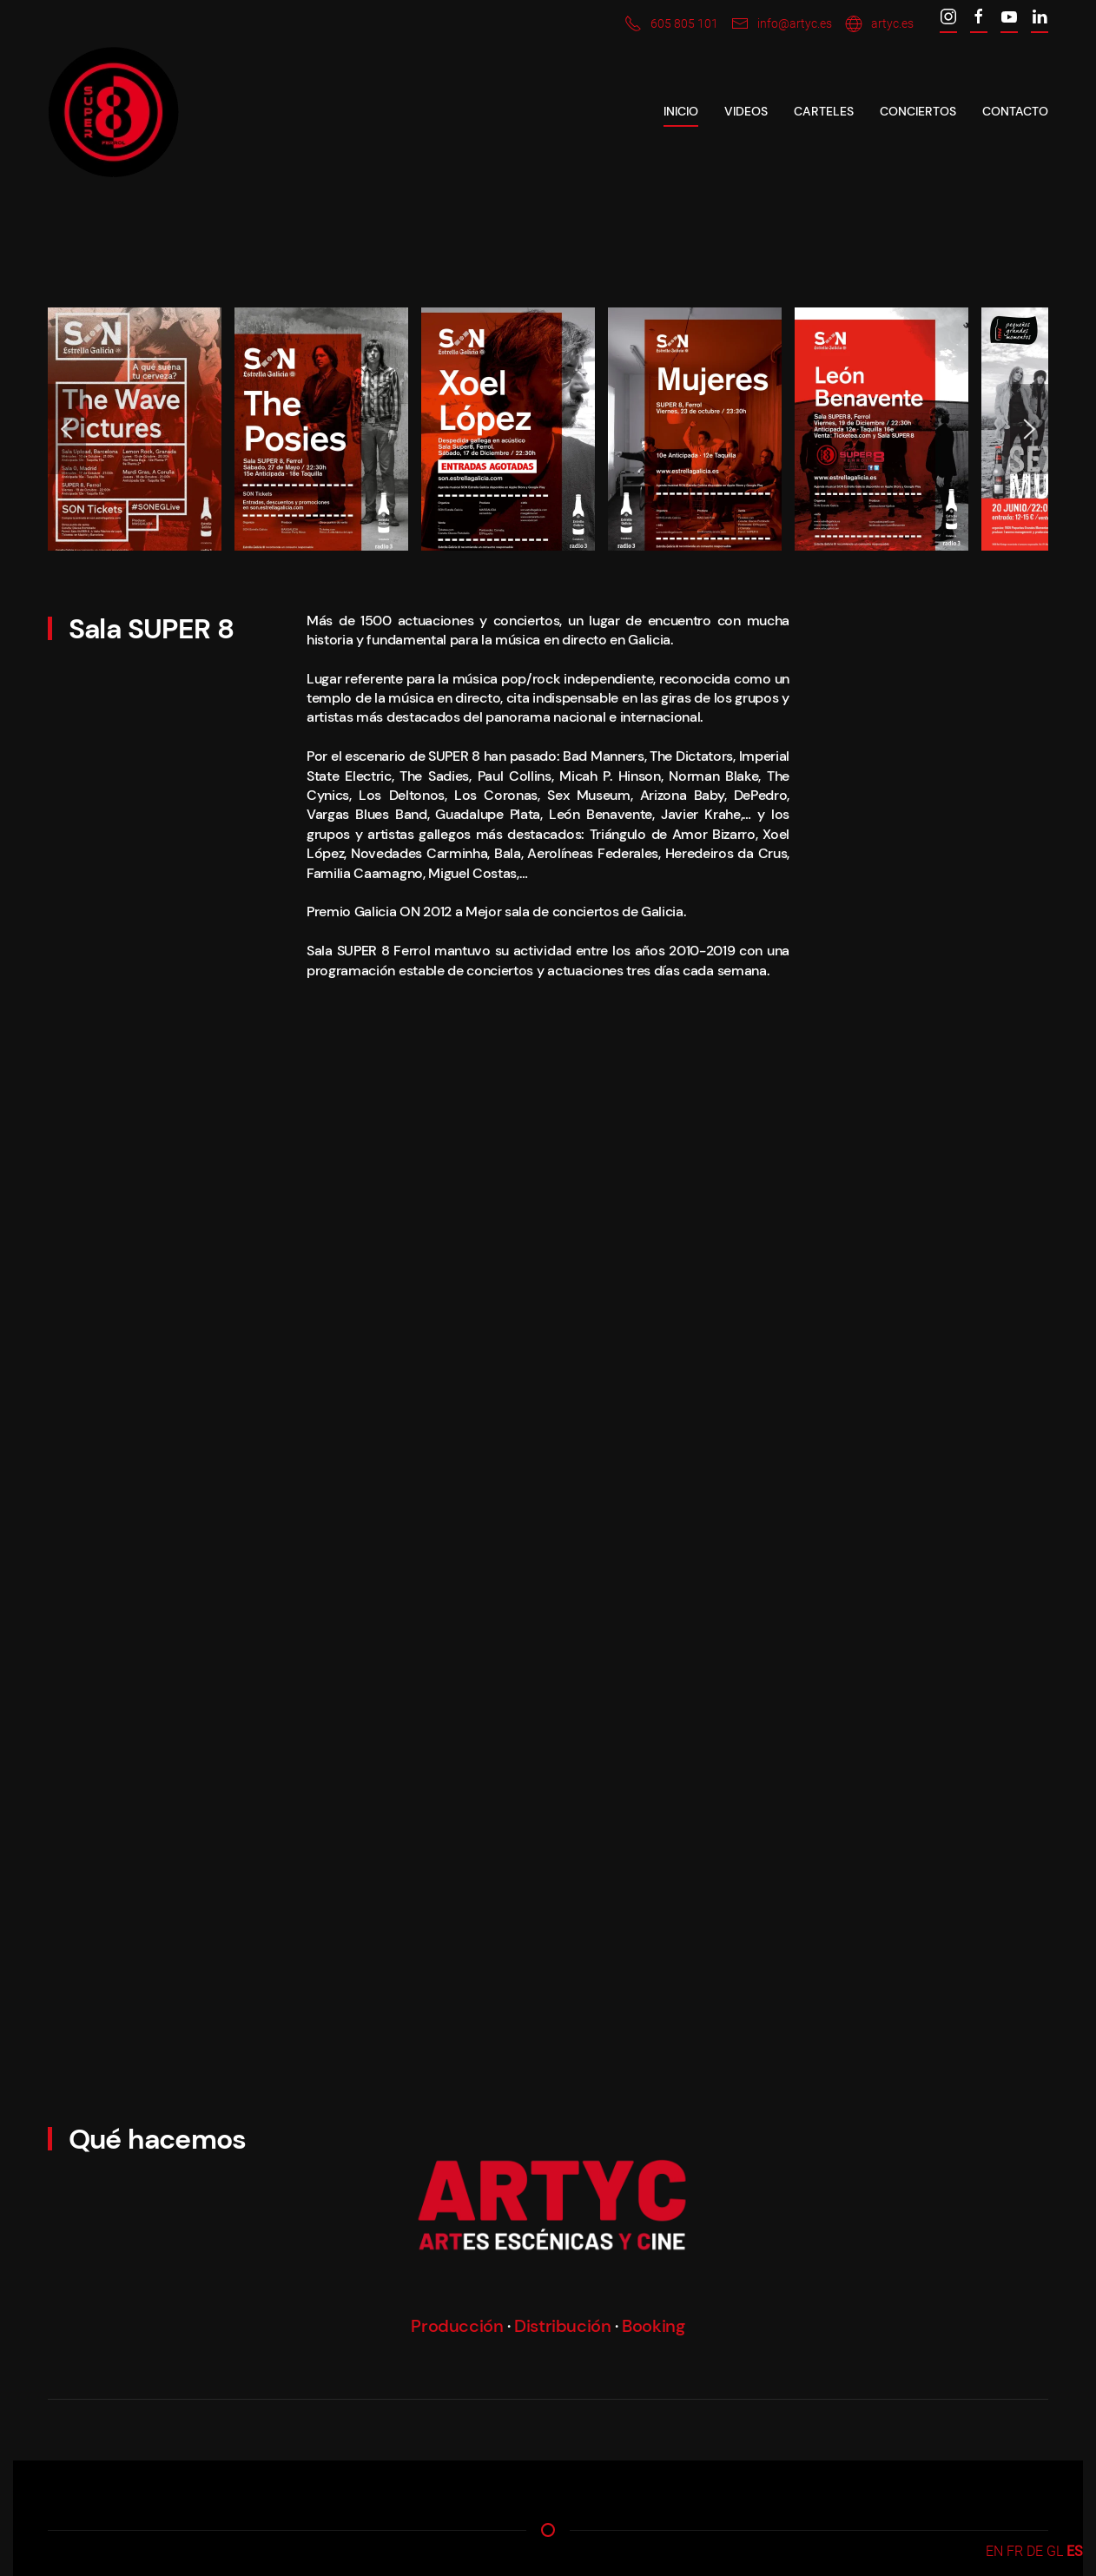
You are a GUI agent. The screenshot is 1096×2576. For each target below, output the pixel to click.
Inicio (681, 111)
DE (1035, 2551)
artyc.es (879, 23)
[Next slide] (1029, 429)
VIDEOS (746, 111)
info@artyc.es (781, 23)
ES (1074, 2551)
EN (994, 2551)
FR (1015, 2551)
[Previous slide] (67, 429)
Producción (457, 2326)
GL (1054, 2551)
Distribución (562, 2326)
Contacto (1015, 111)
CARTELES (824, 111)
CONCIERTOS (918, 111)
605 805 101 (671, 23)
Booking (653, 2326)
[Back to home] (113, 112)
